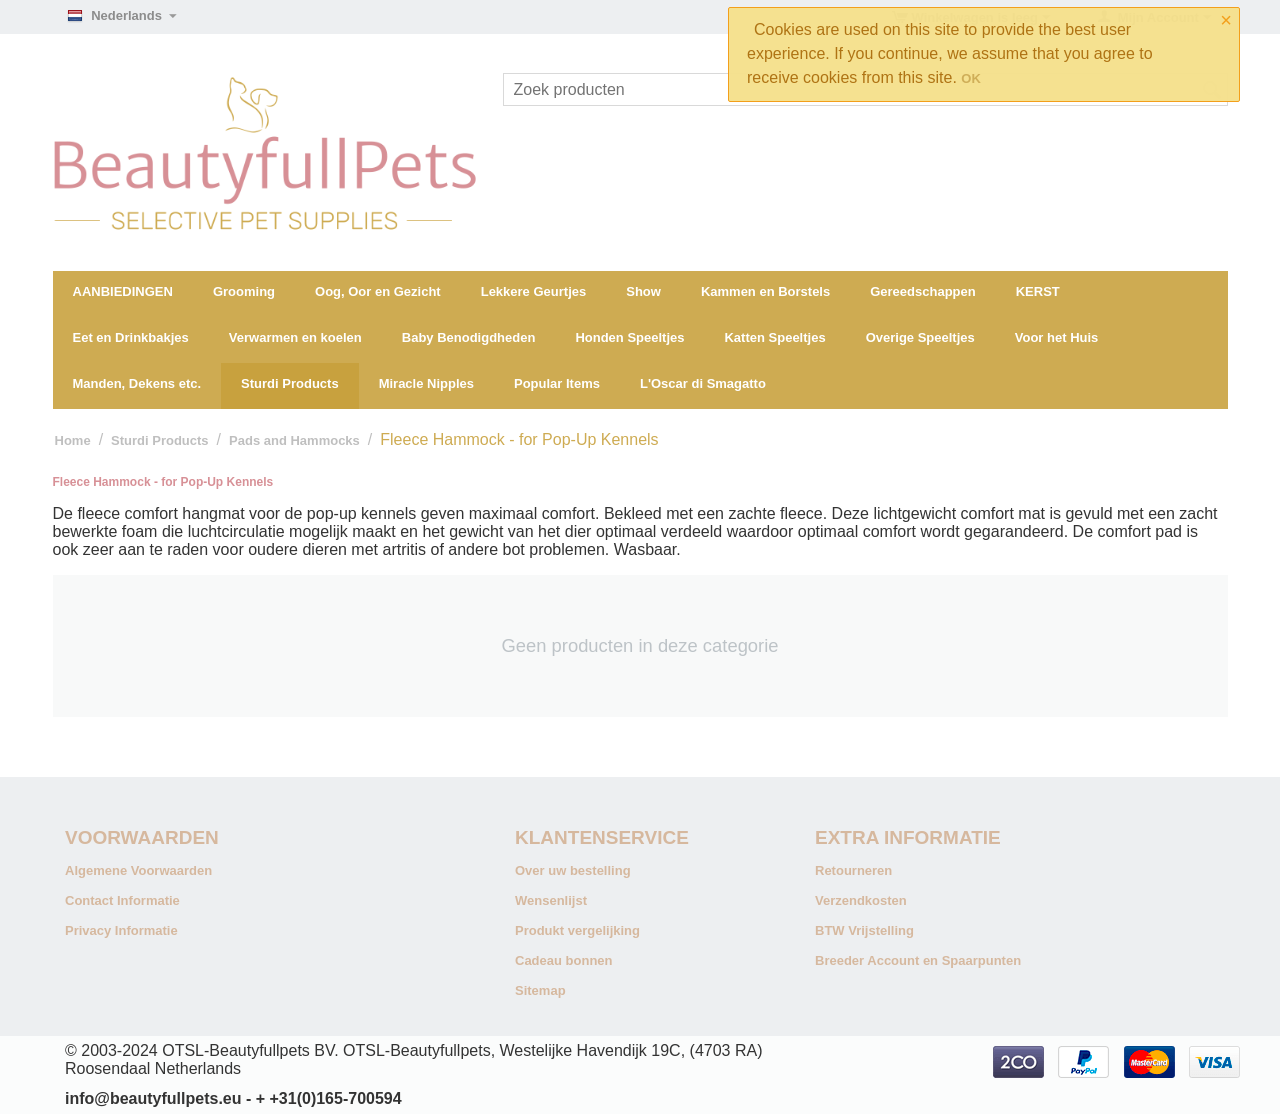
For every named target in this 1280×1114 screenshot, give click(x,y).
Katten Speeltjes (774, 337)
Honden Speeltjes (629, 337)
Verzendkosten (861, 900)
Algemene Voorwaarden (138, 870)
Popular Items (557, 383)
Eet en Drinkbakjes (131, 337)
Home (73, 440)
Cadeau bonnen (564, 960)
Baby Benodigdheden (469, 337)
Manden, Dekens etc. (137, 383)
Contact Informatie (122, 900)
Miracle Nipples (426, 383)
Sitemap (540, 990)
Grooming (244, 291)
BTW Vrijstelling (864, 930)
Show (643, 291)
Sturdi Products (290, 383)
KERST (1038, 291)
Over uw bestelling (573, 870)
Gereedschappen (923, 291)
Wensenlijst (551, 900)
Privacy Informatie (121, 930)
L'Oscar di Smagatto (703, 383)
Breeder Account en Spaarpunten (918, 960)
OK (971, 78)
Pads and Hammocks (294, 440)
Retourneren (853, 870)
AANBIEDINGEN (123, 291)
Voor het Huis (1057, 337)
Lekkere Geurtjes (534, 291)
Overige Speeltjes (920, 337)
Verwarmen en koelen (295, 337)
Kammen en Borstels (765, 291)
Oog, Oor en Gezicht (378, 291)
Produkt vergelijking (577, 930)
